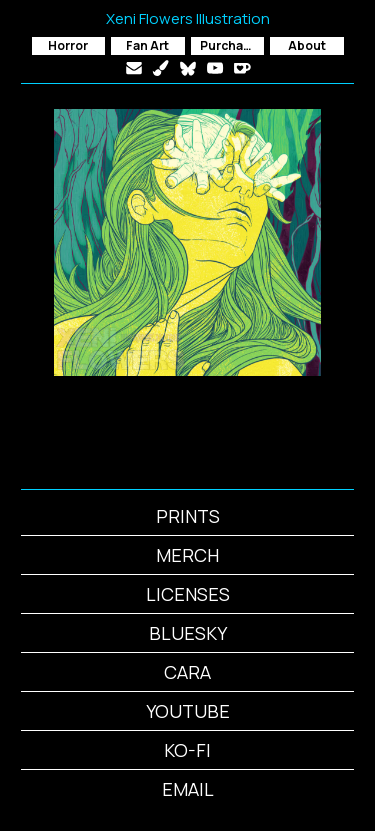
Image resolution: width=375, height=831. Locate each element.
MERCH (187, 555)
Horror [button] (68, 45)
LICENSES (188, 594)
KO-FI (187, 750)
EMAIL (188, 789)
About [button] (307, 45)
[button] (134, 68)
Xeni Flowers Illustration (188, 18)
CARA (187, 672)
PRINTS (188, 516)
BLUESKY (188, 633)
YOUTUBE (188, 711)
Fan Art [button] (147, 45)
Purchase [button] (229, 45)
